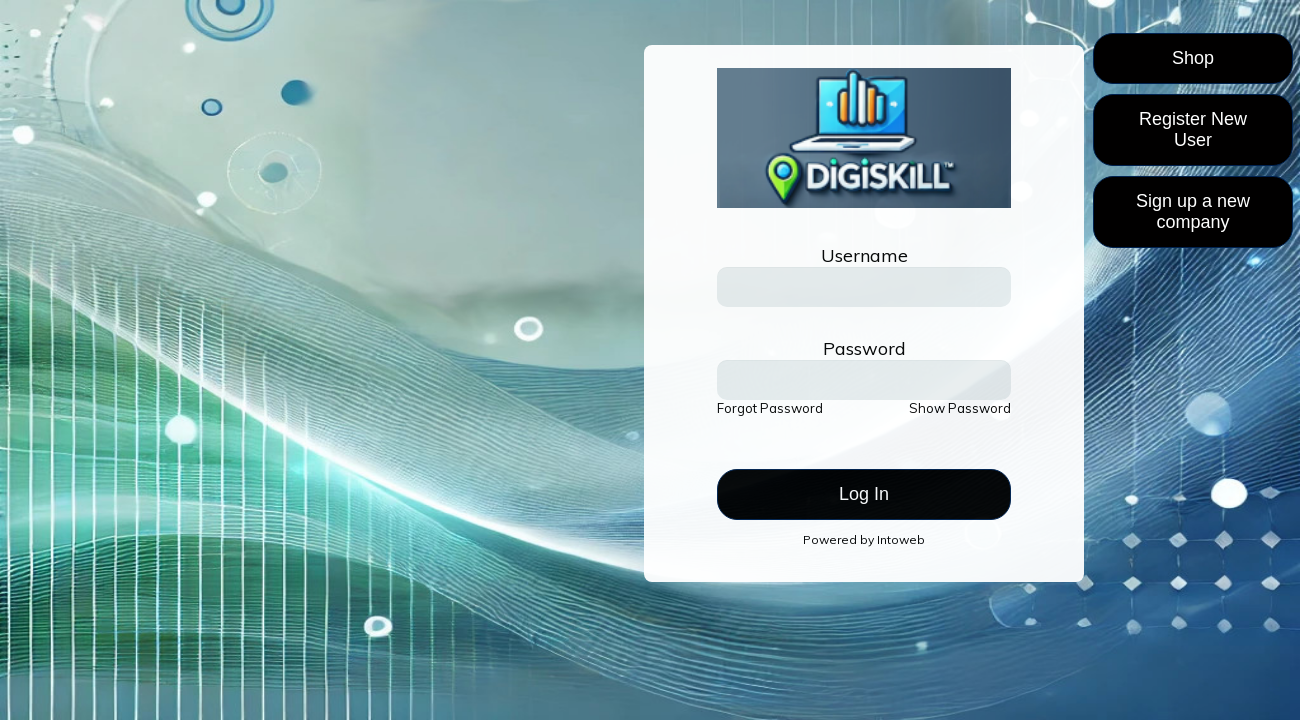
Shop (1193, 58)
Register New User (1193, 129)
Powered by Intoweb (864, 539)
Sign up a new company (1193, 211)
